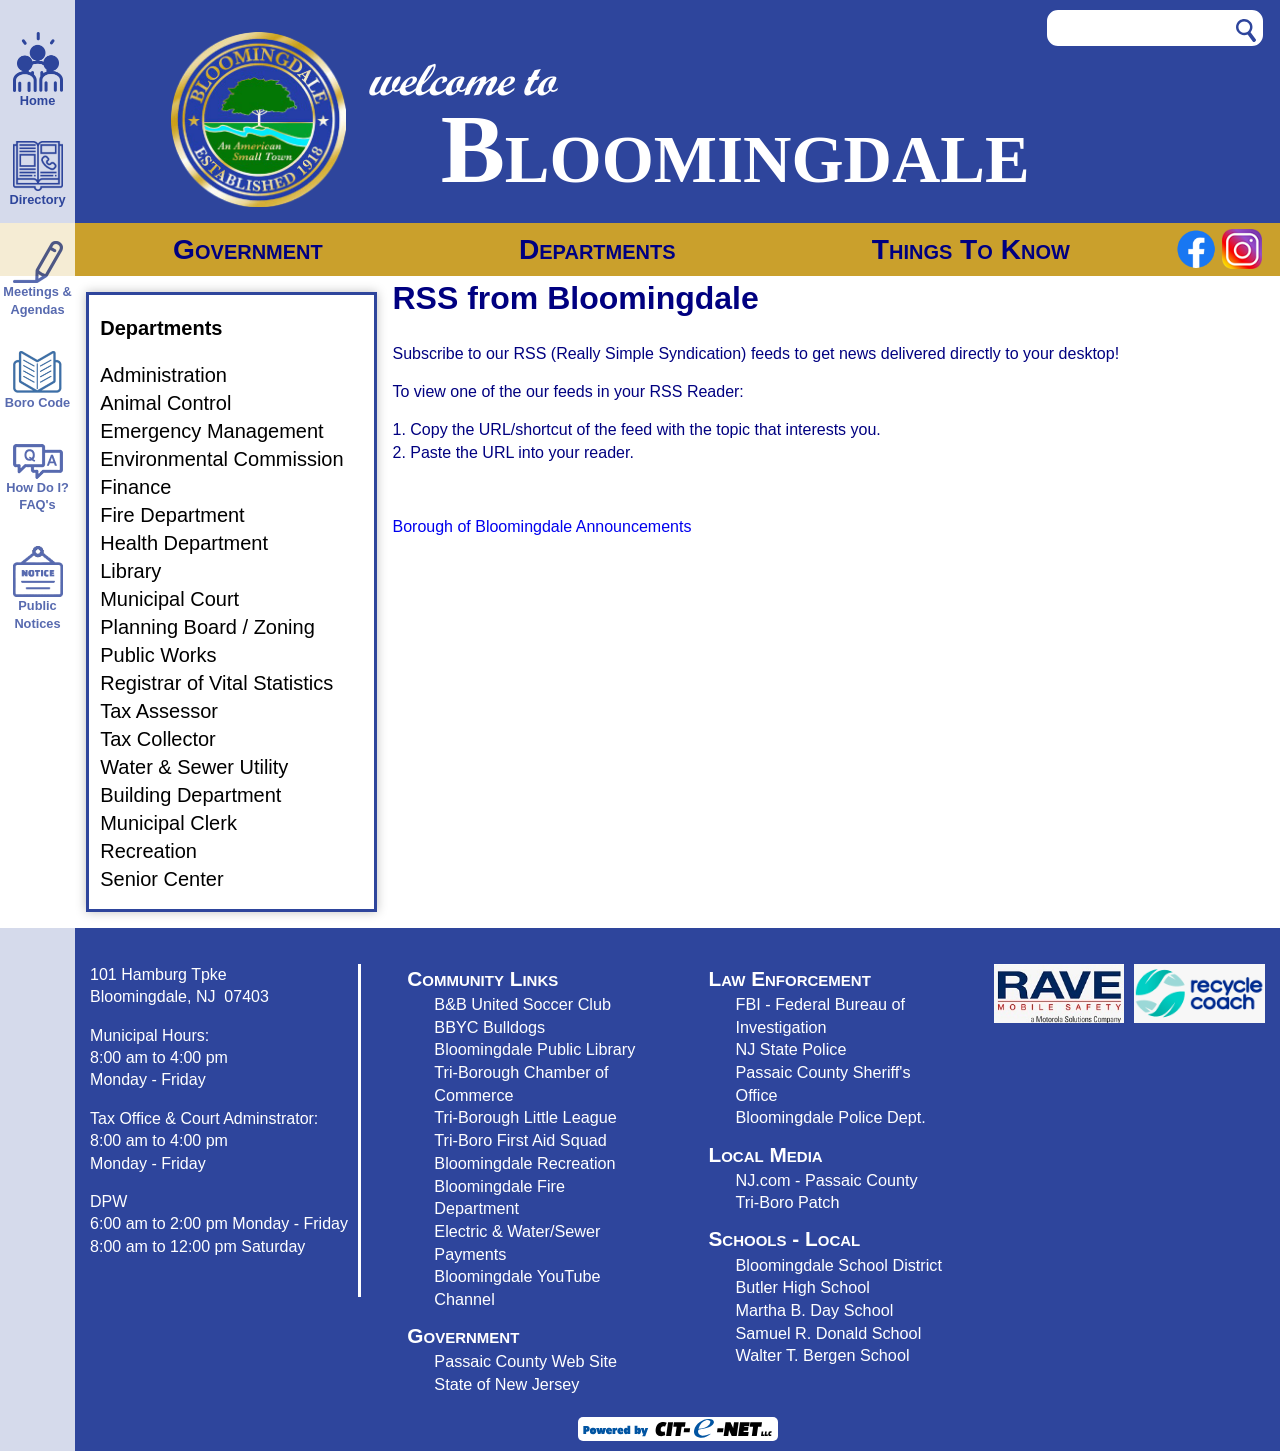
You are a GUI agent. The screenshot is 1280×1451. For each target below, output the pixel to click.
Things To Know (971, 249)
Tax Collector (170, 739)
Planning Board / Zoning (219, 627)
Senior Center (173, 879)
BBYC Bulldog (485, 1027)
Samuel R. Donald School (829, 1333)
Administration (175, 375)
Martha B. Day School (815, 1310)
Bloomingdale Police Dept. (831, 1117)
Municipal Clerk (180, 823)
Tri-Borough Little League (525, 1117)
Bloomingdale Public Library (534, 1049)
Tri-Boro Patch (788, 1202)
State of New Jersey (506, 1384)
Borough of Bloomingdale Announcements (542, 526)
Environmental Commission (233, 459)
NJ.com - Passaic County (827, 1180)
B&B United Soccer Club (522, 1004)
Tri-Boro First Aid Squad (520, 1140)
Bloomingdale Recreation (524, 1163)
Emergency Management (223, 431)
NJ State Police (791, 1049)
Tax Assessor (171, 711)
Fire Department (184, 515)
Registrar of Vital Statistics (228, 683)
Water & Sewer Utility (206, 767)
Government (248, 249)
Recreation (160, 851)
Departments (597, 249)
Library (142, 571)
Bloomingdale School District (839, 1265)
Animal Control (177, 403)
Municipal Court (181, 599)
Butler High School (803, 1287)
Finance (147, 487)
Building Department (202, 795)
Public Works (170, 655)
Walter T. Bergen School (823, 1355)
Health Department (196, 543)
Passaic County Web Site (525, 1361)
